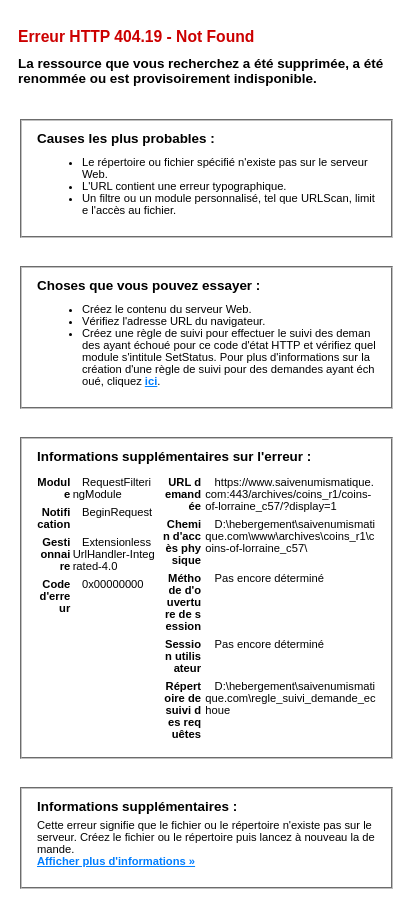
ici (151, 381)
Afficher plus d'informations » (116, 861)
